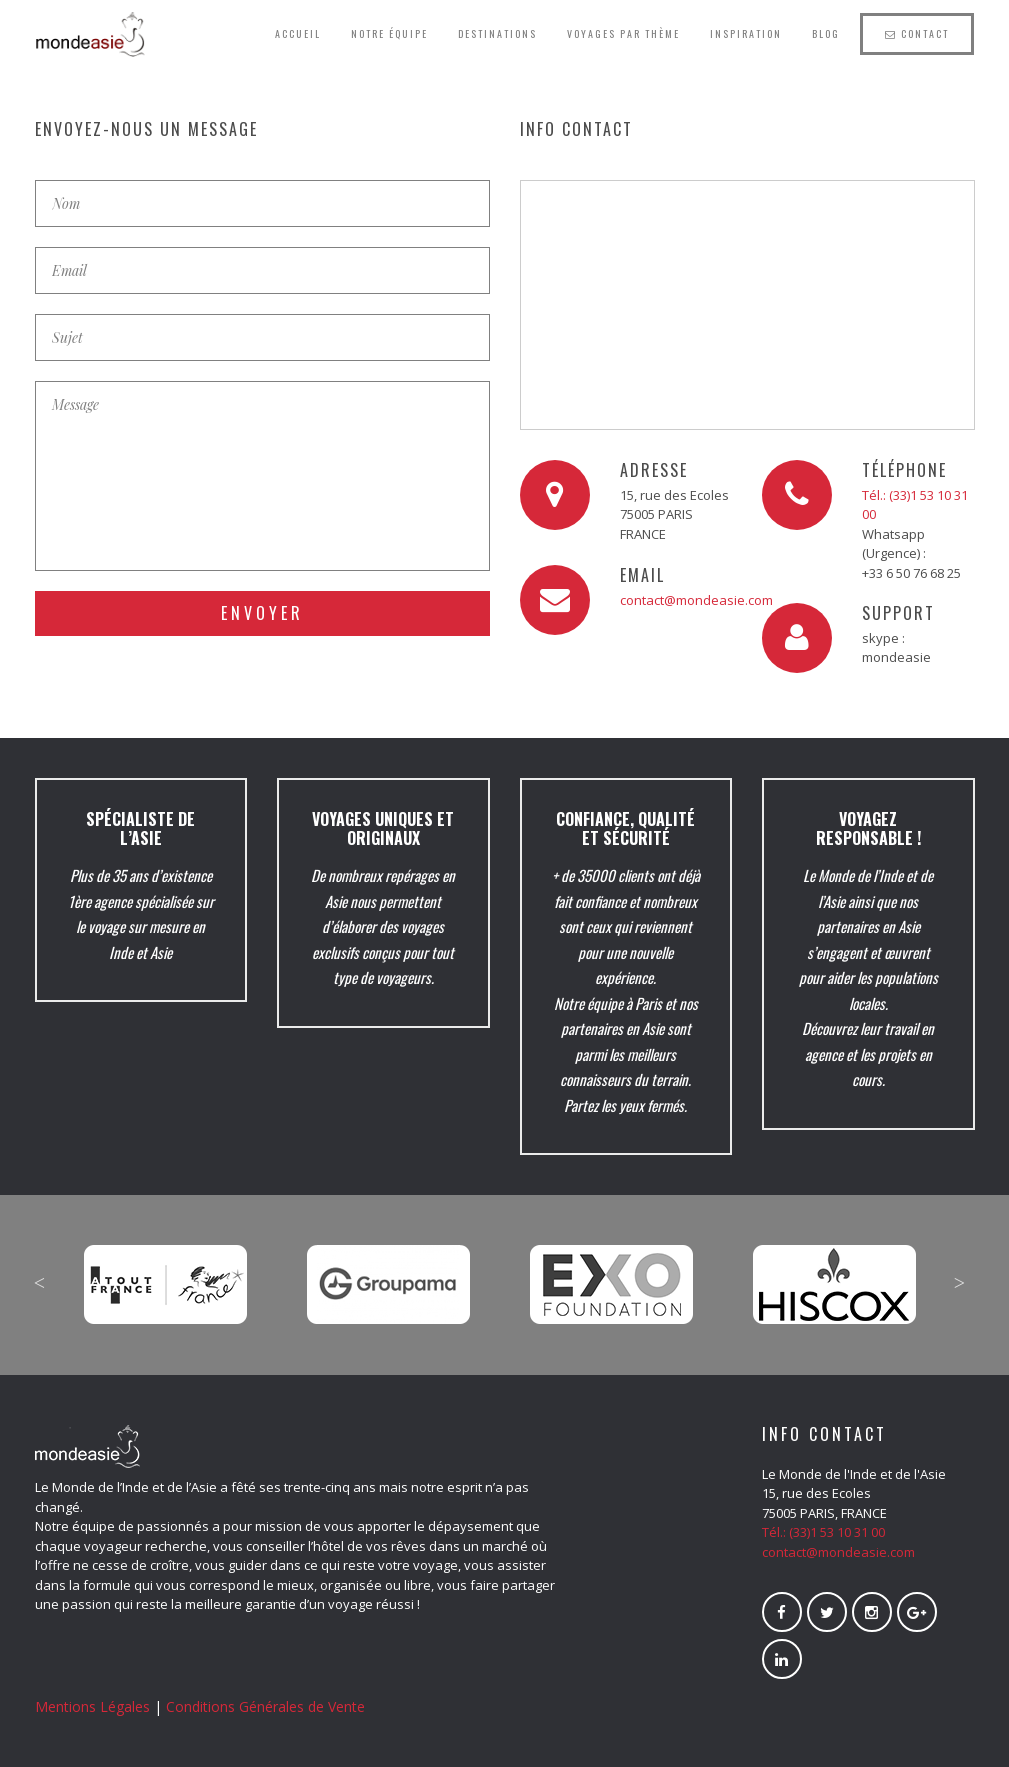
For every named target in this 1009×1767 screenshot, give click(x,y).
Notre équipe (389, 33)
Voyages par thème (623, 33)
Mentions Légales (92, 1706)
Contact (917, 33)
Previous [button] (40, 1283)
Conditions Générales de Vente (265, 1706)
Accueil (298, 33)
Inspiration (746, 33)
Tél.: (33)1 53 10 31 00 (823, 1532)
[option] (166, 1270)
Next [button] (960, 1283)
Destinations (497, 33)
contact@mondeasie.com (696, 600)
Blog (826, 33)
